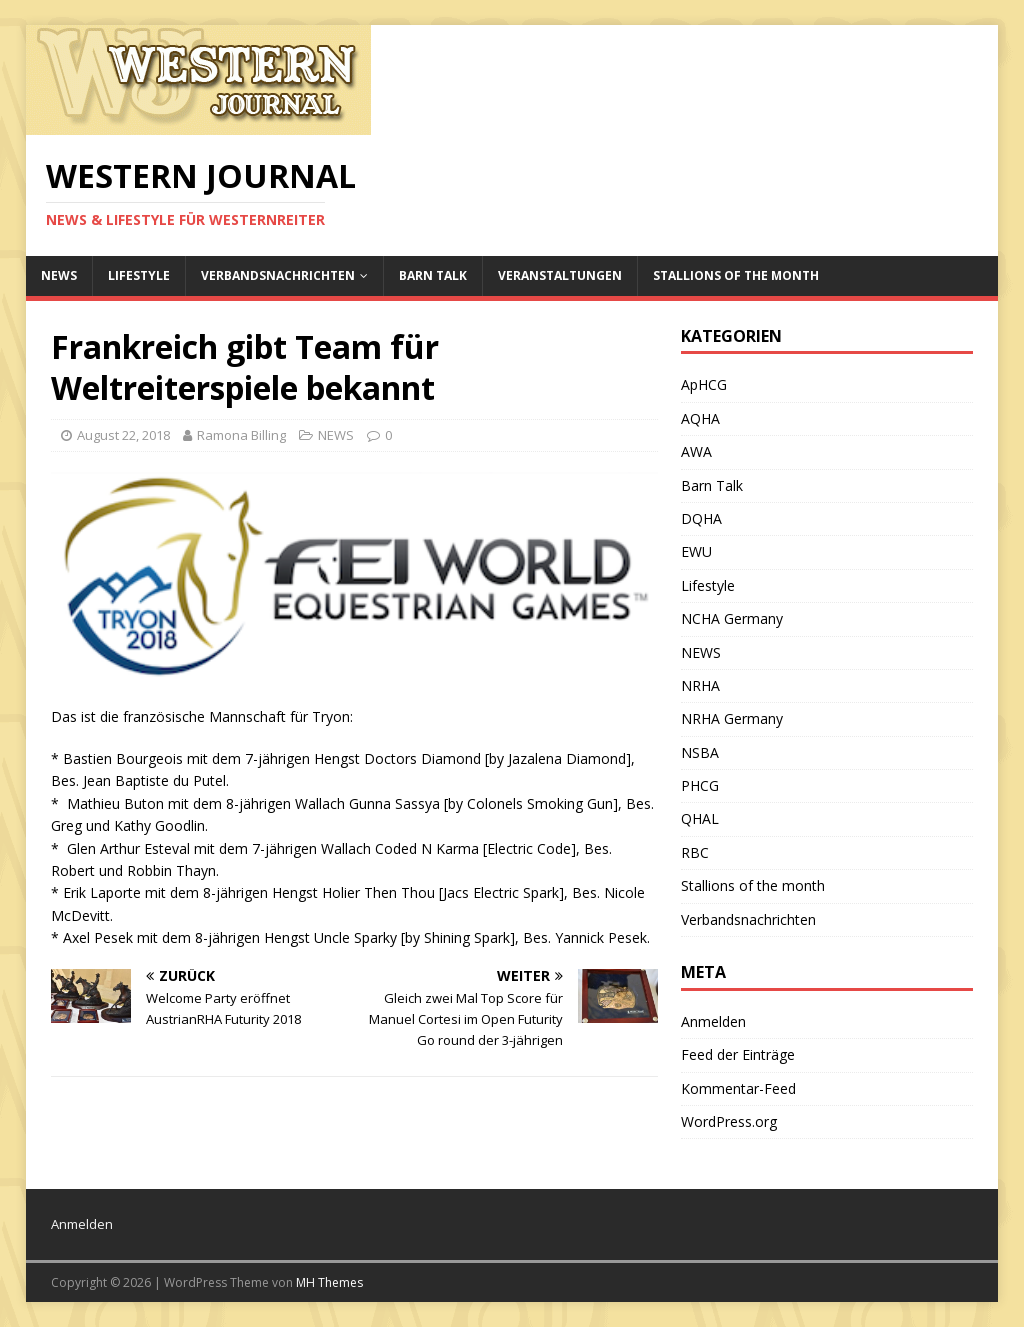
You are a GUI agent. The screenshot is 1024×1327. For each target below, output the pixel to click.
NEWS (59, 275)
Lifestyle (139, 275)
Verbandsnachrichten (278, 275)
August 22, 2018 (123, 435)
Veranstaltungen (560, 275)
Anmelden (713, 1021)
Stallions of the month (736, 275)
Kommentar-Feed (738, 1088)
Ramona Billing (241, 435)
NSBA (700, 752)
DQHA (701, 518)
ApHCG (704, 384)
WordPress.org (729, 1121)
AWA (696, 451)
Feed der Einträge (738, 1054)
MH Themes (329, 1282)
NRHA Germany (732, 718)
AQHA (700, 418)
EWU (696, 551)
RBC (695, 852)
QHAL (700, 818)
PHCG (700, 785)
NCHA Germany (732, 618)
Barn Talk (433, 275)
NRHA (700, 685)
